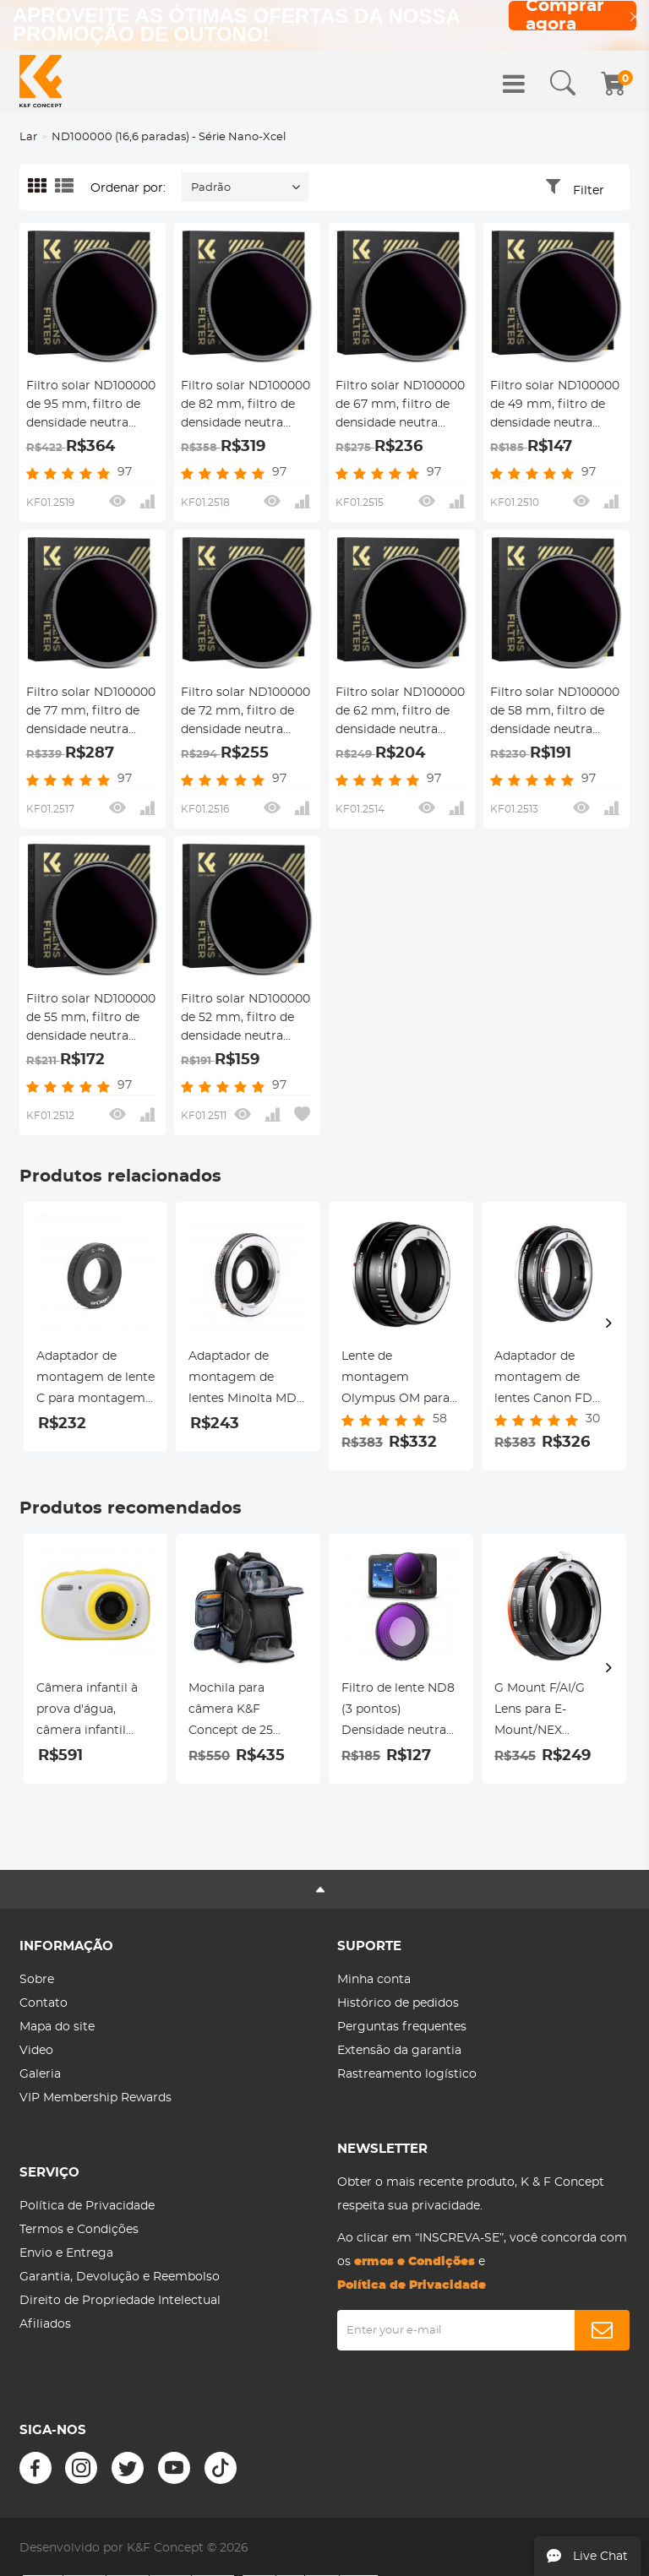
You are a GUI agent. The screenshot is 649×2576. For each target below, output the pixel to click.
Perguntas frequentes (401, 2027)
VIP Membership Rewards (95, 2098)
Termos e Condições (79, 2230)
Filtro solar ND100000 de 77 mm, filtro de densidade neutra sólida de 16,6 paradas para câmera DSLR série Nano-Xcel (90, 713)
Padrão (211, 187)
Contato (43, 2003)
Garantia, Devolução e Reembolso (119, 2277)
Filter (588, 191)
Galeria (40, 2074)
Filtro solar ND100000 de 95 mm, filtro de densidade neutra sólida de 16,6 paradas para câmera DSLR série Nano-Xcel (90, 406)
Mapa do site (57, 2027)
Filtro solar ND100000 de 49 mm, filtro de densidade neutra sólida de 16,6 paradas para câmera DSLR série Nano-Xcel (554, 406)
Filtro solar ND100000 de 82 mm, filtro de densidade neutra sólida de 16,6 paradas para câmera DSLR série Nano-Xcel (245, 406)
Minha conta (374, 1980)
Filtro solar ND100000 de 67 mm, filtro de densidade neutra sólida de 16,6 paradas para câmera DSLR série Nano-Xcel (400, 406)
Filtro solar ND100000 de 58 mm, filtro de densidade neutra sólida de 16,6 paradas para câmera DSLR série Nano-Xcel (554, 713)
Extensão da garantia (399, 2051)
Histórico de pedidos (398, 2003)
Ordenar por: (128, 188)
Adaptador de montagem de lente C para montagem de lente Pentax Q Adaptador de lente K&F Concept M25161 (95, 1380)
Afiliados (45, 2324)
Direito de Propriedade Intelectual (120, 2301)
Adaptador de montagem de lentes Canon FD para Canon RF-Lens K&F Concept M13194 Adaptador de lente (553, 1380)
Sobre (36, 1980)
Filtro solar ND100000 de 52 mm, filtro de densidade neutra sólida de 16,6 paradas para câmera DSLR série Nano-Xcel (245, 1019)
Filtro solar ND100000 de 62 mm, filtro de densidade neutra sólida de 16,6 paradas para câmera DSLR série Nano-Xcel (400, 713)
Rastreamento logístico (407, 2074)
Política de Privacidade (87, 2206)
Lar (28, 137)
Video (36, 2051)
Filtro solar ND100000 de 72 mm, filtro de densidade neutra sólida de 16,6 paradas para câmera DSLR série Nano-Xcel (245, 713)
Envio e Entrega (66, 2253)
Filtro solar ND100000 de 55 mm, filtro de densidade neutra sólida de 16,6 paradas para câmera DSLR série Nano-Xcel (90, 1019)
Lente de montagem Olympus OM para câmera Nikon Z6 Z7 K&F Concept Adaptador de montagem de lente (400, 1380)
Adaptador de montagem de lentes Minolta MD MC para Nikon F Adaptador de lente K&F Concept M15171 (247, 1380)
